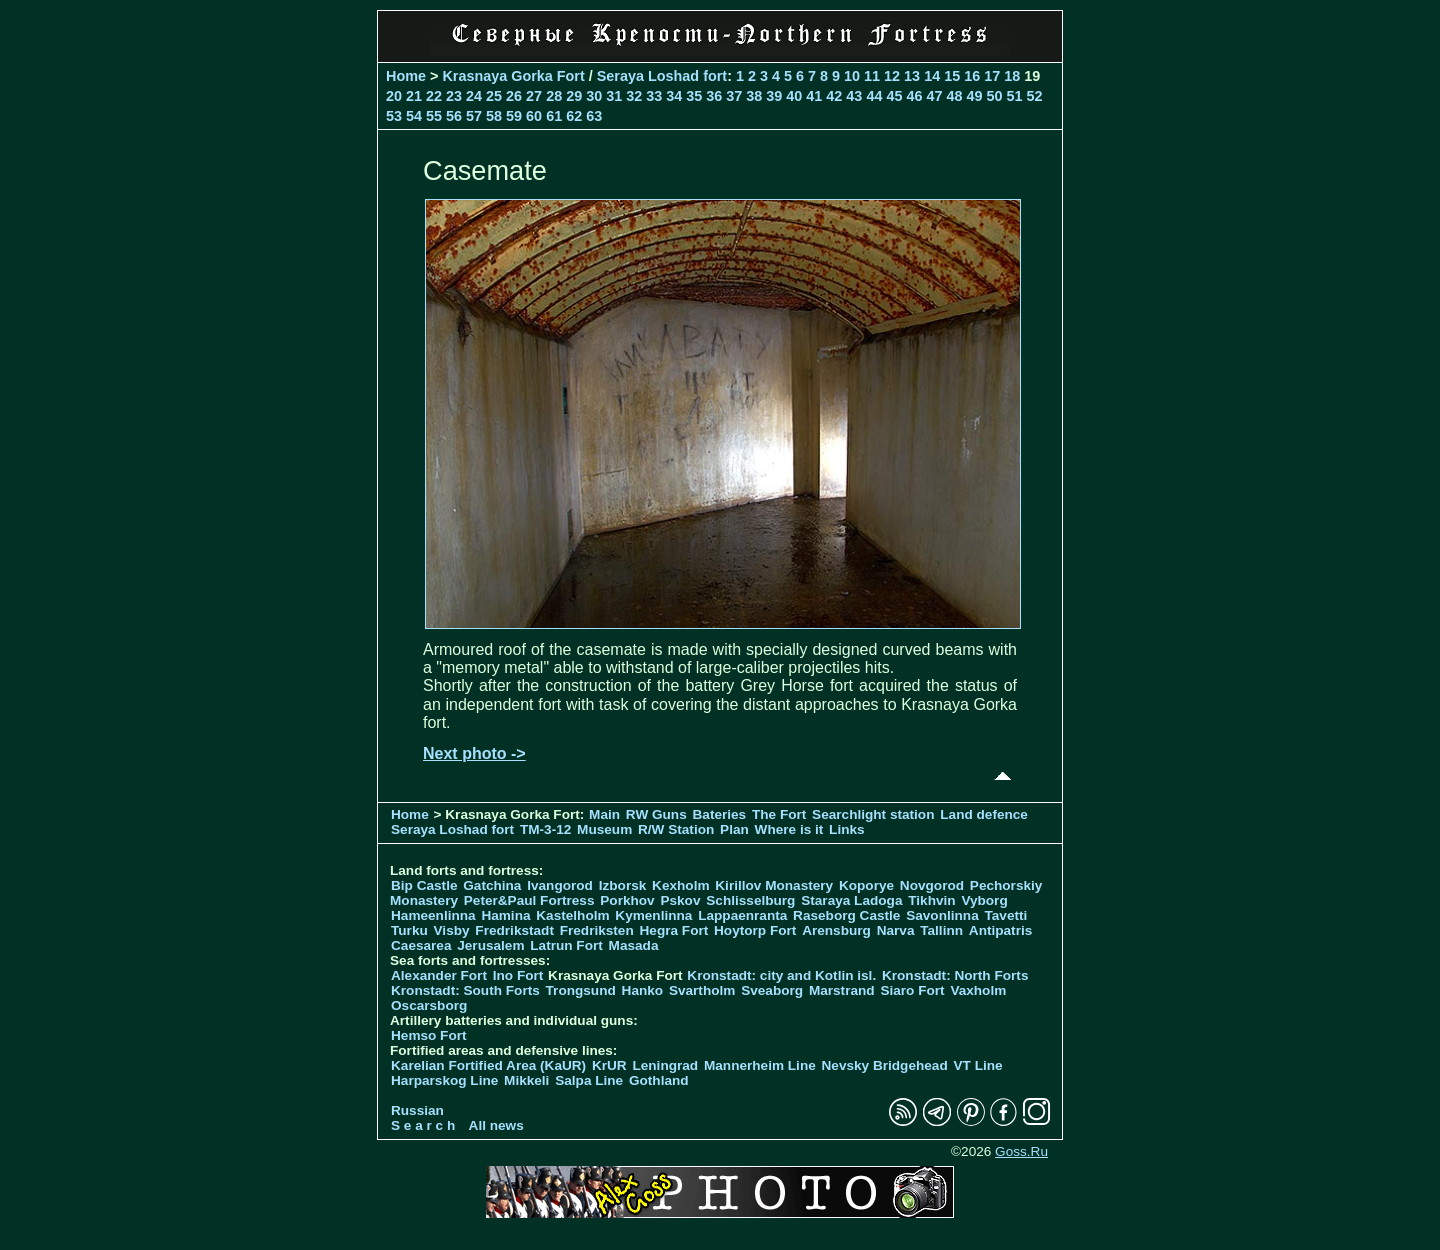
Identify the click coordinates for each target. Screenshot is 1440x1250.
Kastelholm (572, 915)
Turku (409, 930)
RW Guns (656, 814)
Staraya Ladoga (851, 900)
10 (852, 76)
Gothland (659, 1080)
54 (414, 116)
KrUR (609, 1065)
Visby (452, 930)
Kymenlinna (653, 915)
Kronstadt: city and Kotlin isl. (781, 975)
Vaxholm (978, 990)
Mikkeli (526, 1080)
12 (892, 76)
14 (932, 76)
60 (534, 116)
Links (847, 829)
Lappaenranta (742, 915)
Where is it (789, 829)
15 (952, 76)
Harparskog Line (444, 1080)
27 (534, 96)
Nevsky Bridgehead (885, 1065)
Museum (604, 829)
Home (406, 76)
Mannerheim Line (760, 1065)
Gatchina (492, 885)
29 (574, 96)
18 (1012, 76)
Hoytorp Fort (755, 930)
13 (912, 76)
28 (554, 96)
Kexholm (680, 885)
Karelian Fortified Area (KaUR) (488, 1065)
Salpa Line (589, 1080)
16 (972, 76)
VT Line (978, 1065)
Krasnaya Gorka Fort (513, 76)
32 (634, 96)
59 (514, 116)
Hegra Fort (674, 930)
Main (604, 814)
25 (494, 96)
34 (674, 96)
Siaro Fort (912, 990)
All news (496, 1125)
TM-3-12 (545, 829)
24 (474, 96)
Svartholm (702, 990)
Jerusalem (490, 945)
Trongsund (581, 990)
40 (794, 96)
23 (454, 96)
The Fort (779, 814)
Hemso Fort (429, 1035)
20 (394, 96)
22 (434, 96)
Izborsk (623, 885)
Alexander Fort (439, 975)
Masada (634, 945)
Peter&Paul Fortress (529, 900)
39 (774, 96)
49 (974, 96)
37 (734, 96)
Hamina (505, 915)
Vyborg (984, 900)
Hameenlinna (433, 915)
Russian (417, 1110)
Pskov (680, 900)
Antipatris (1000, 930)
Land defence (984, 814)
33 (654, 96)
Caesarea (421, 945)
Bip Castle (424, 885)
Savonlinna (942, 915)
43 (854, 96)
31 (614, 96)
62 (574, 116)
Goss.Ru (1021, 1151)
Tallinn (941, 930)
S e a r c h (423, 1125)
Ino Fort (518, 975)
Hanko (643, 990)
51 (1014, 96)
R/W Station (676, 829)
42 (834, 96)
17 (992, 76)
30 (594, 96)
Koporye (866, 885)
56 (454, 116)
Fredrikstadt (514, 930)
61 (554, 116)
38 (754, 96)
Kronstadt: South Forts (465, 990)
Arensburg (836, 930)
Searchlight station (873, 814)
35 (694, 96)
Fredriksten (597, 930)
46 (914, 96)
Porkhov (627, 900)
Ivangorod (560, 885)
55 (434, 116)
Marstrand (842, 990)
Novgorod (932, 885)
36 (714, 96)
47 (934, 96)
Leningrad (665, 1065)
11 (872, 76)
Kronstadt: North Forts (955, 975)
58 (494, 116)
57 (474, 116)
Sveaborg (772, 990)
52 (1035, 96)
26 (514, 96)
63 (594, 116)
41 (814, 96)
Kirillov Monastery (774, 885)
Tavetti (1005, 915)
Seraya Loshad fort (662, 76)
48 (954, 96)
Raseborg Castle (846, 915)
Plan (734, 829)
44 (874, 96)
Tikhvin (931, 900)
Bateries (720, 814)
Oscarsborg (429, 1005)
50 (994, 96)
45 (894, 96)
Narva (896, 930)
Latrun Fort (566, 945)
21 (414, 96)
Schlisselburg (750, 900)
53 (394, 116)
